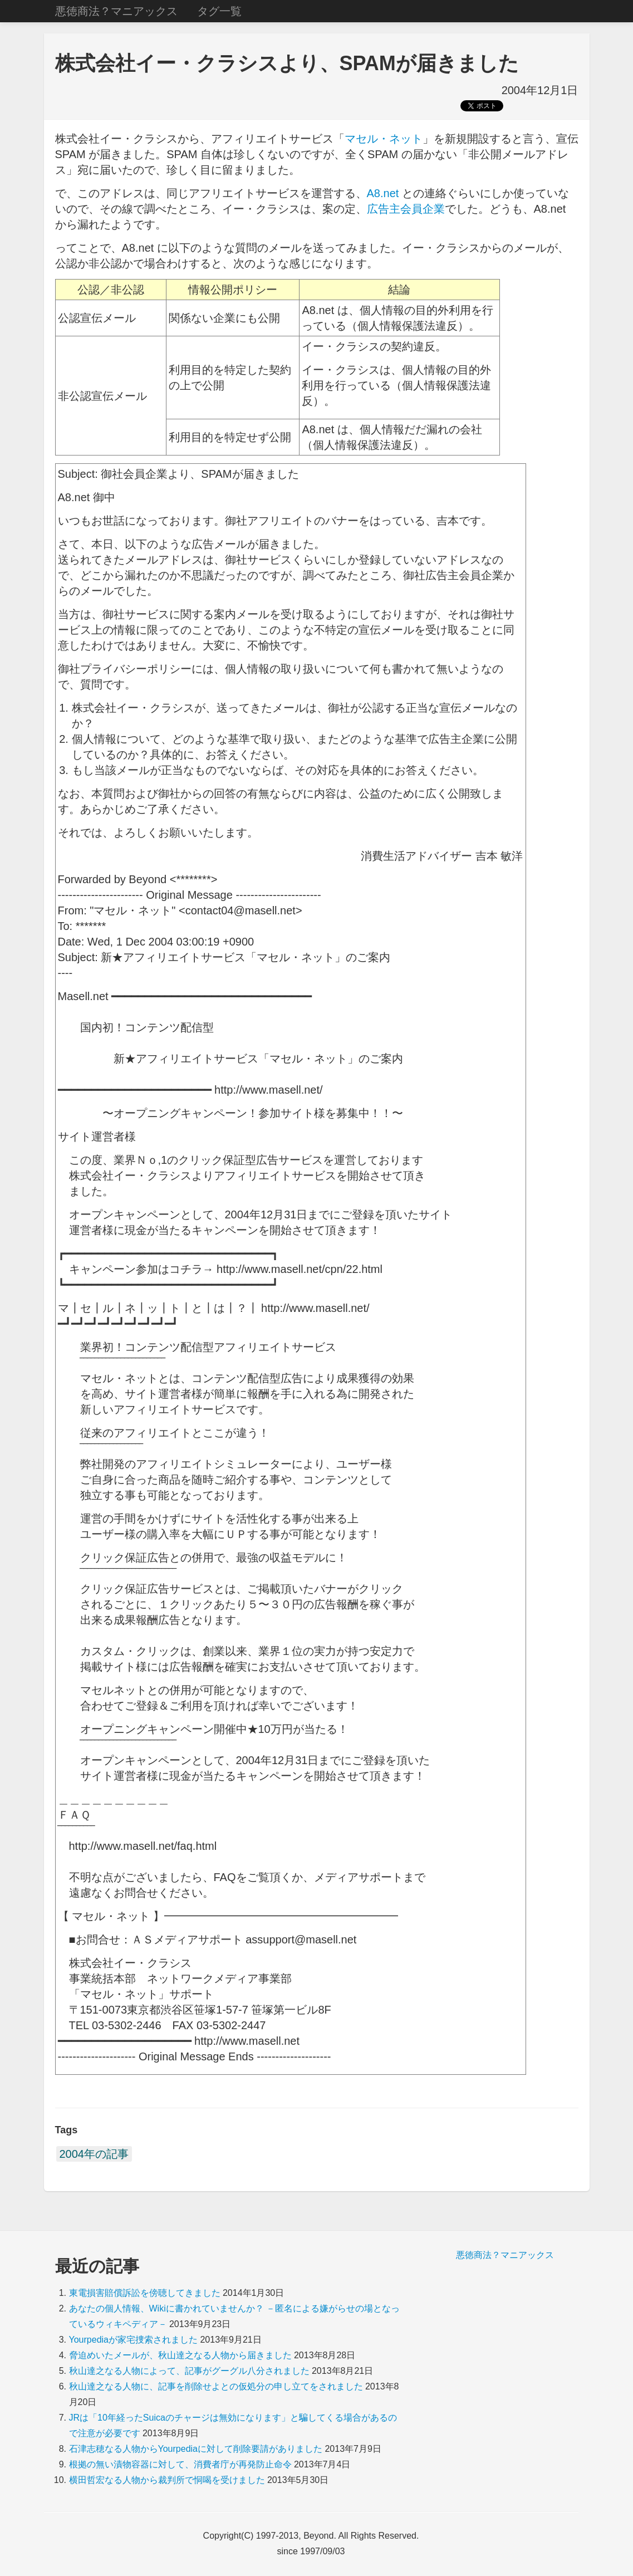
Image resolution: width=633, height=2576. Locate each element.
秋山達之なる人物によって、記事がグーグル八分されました (189, 2371)
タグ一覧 (219, 11)
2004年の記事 (94, 2154)
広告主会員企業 (406, 209)
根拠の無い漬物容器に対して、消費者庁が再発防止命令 (180, 2464)
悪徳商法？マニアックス (116, 11)
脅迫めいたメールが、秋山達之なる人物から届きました (180, 2355)
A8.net (383, 193)
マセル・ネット (384, 139)
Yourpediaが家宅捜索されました (133, 2339)
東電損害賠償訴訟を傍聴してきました (144, 2293)
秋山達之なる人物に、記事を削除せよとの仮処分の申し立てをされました (216, 2386)
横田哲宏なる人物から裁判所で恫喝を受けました (167, 2480)
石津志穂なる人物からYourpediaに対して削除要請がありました (195, 2448)
